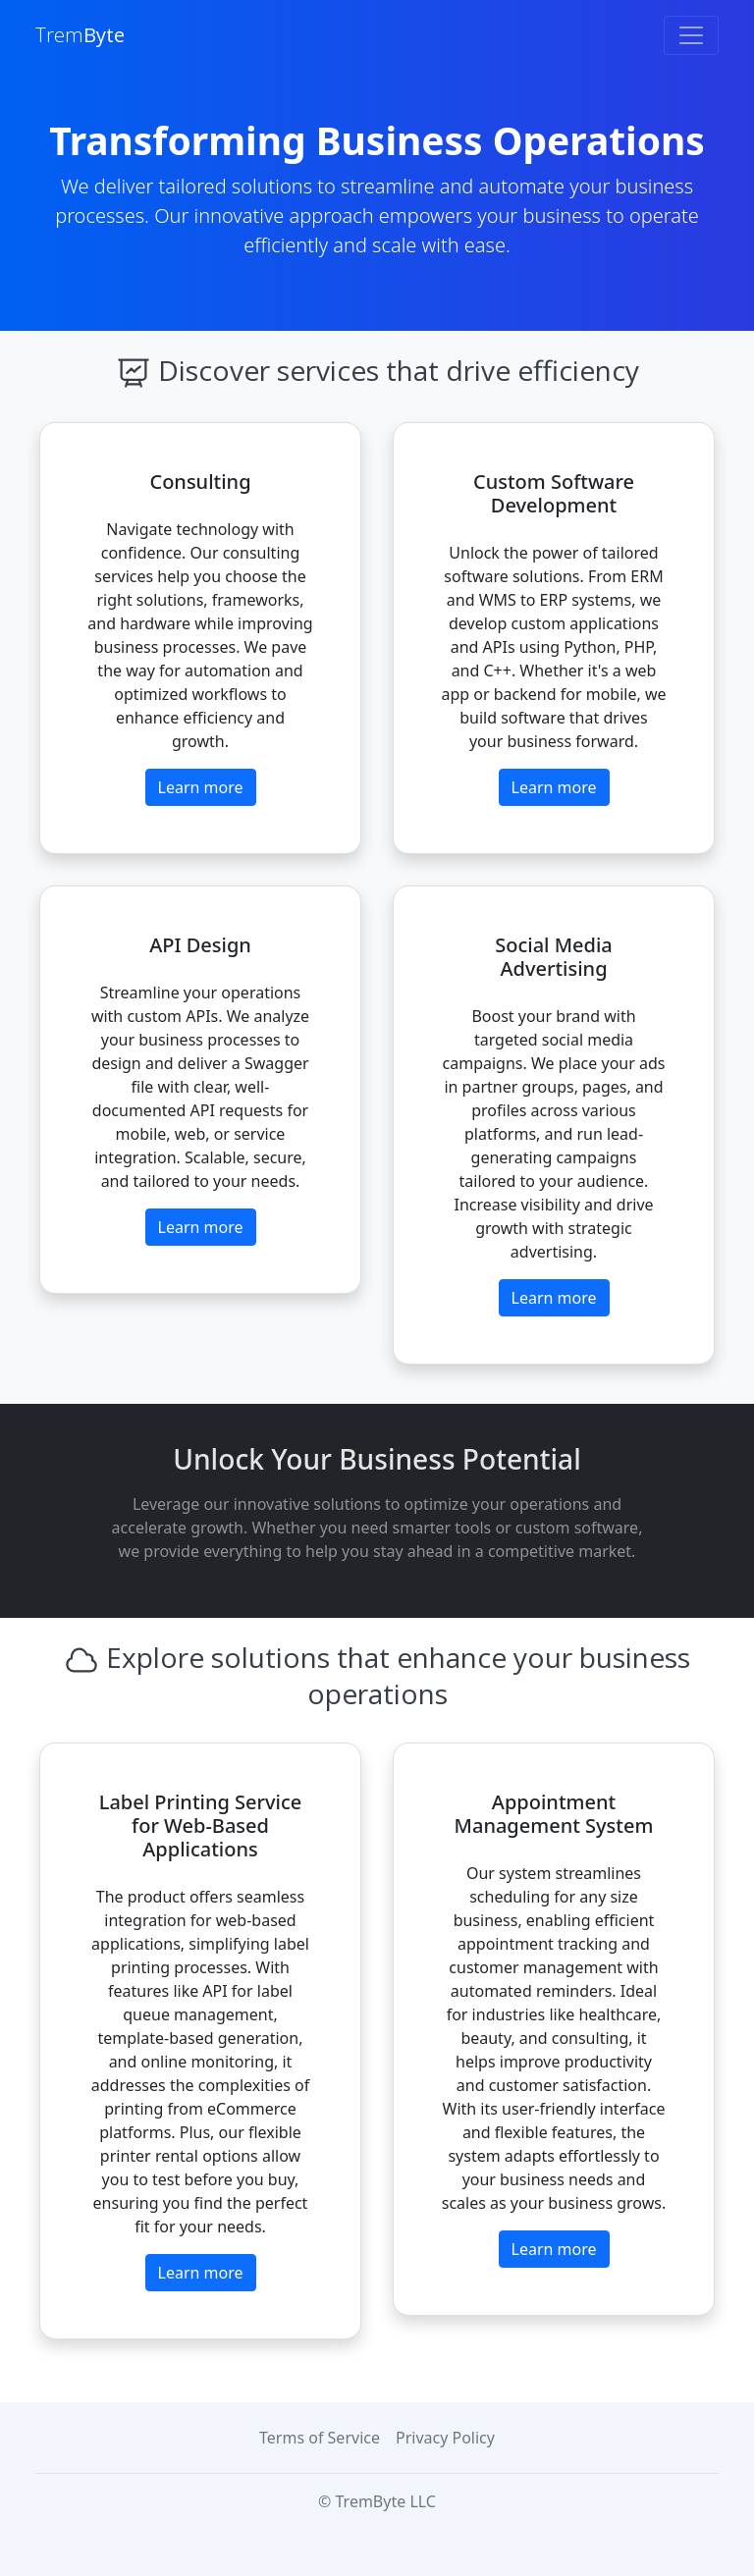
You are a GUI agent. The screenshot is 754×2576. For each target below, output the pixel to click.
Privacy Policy (445, 2437)
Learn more (200, 787)
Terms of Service (319, 2437)
